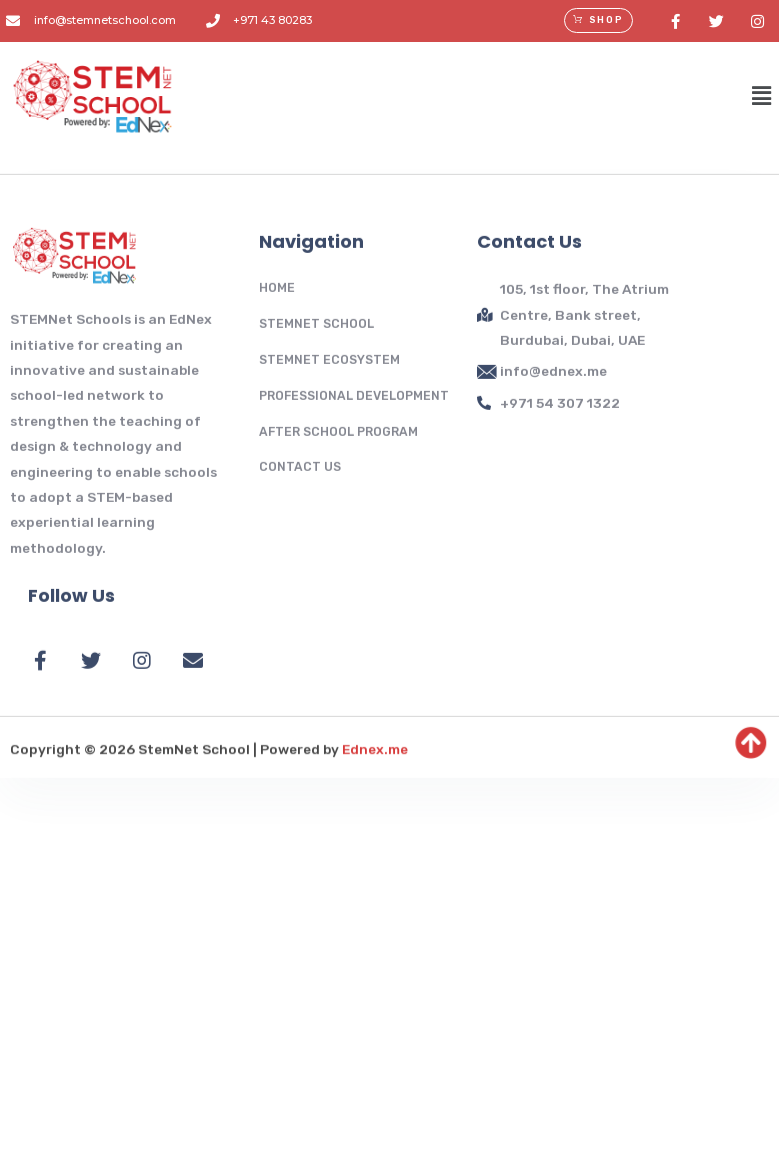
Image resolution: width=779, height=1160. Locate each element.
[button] (598, 20)
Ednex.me (375, 820)
